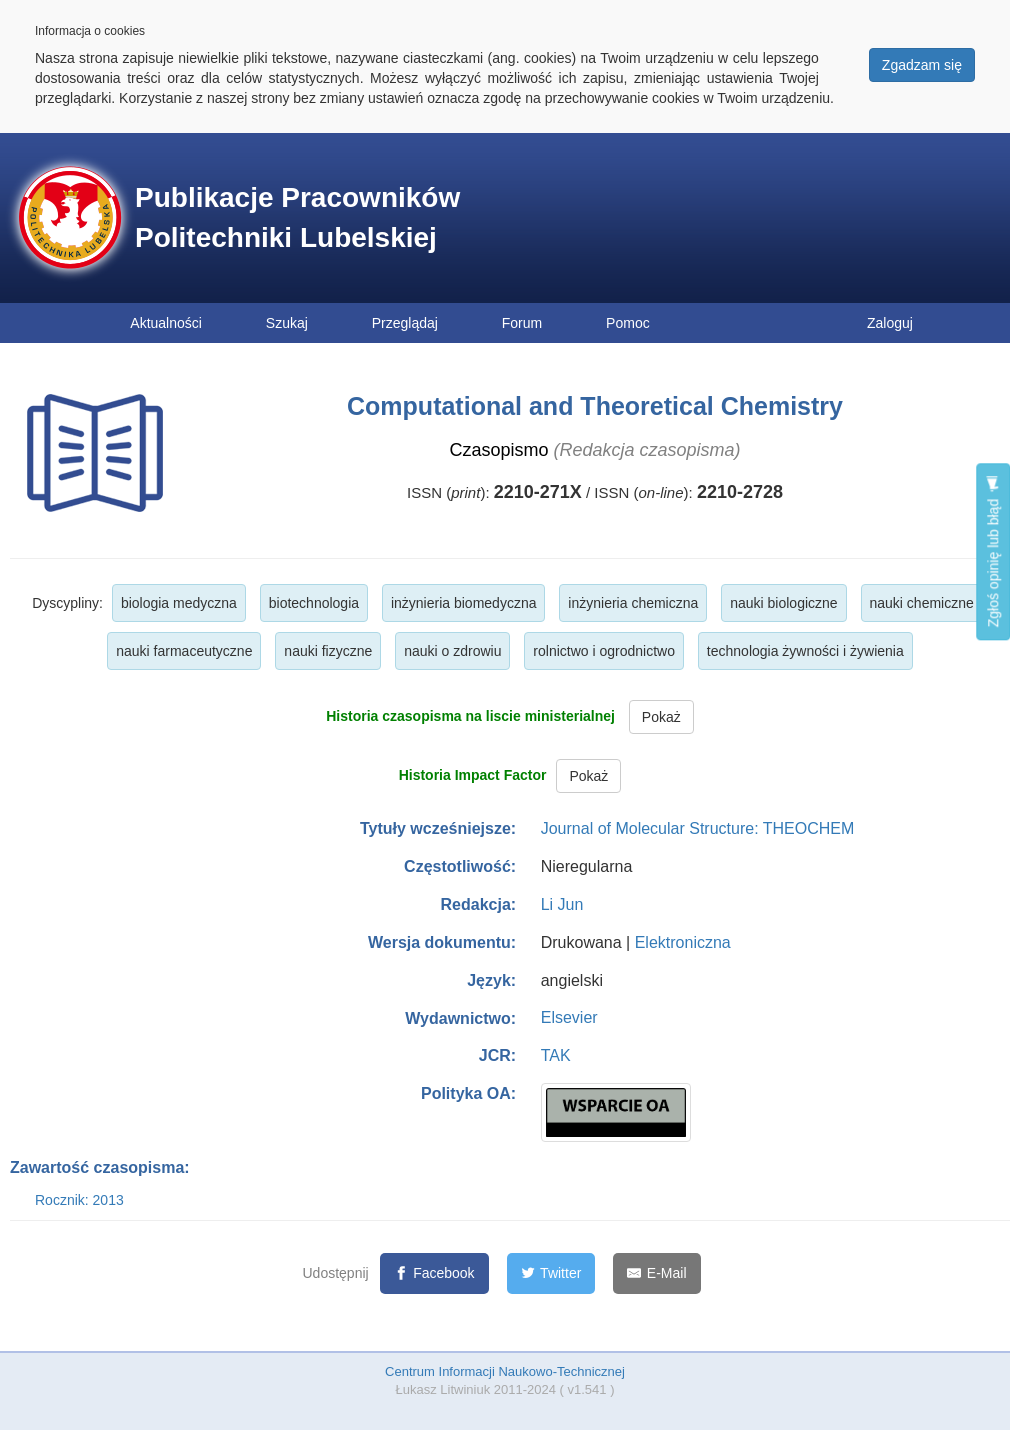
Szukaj (287, 323)
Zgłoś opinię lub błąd (993, 551)
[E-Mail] (656, 1273)
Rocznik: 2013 (79, 1200)
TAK (556, 1055)
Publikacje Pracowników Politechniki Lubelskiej (297, 217)
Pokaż (661, 717)
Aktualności (166, 323)
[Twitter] (551, 1273)
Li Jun (562, 904)
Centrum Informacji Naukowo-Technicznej (505, 1371)
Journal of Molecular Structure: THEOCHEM (698, 828)
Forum (522, 323)
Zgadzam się (922, 65)
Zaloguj (890, 323)
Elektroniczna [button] (683, 942)
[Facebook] (434, 1273)
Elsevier (569, 1017)
